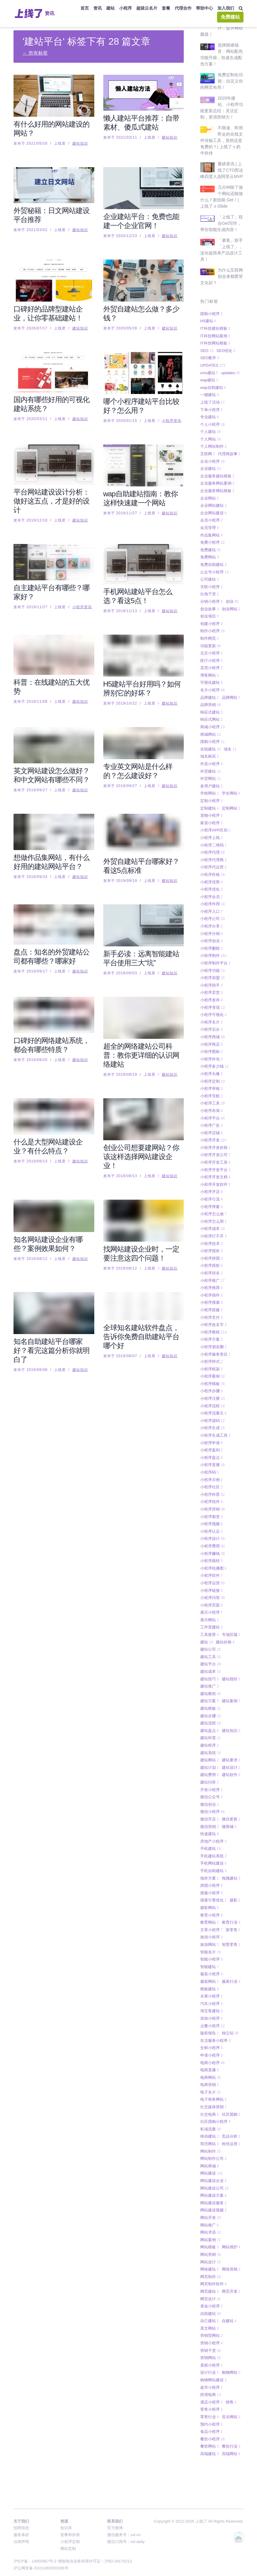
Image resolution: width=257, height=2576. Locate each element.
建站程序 (209, 1725)
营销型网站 (211, 2315)
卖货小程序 (211, 648)
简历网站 (209, 2124)
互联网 (207, 434)
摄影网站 (209, 1888)
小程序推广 (212, 1260)
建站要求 (231, 1740)
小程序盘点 (211, 1437)
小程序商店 (211, 1024)
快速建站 (209, 1814)
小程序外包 (211, 1039)
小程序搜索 (211, 1282)
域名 (230, 729)
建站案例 (231, 1681)
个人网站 (210, 419)
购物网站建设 (213, 2360)
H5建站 (208, 301)
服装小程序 (211, 1954)
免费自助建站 (213, 545)
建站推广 (209, 1666)
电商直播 (209, 2050)
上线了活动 (212, 382)
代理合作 (183, 8)
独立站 (230, 2013)
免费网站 (209, 537)
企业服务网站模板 (217, 471)
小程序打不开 (213, 1216)
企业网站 (209, 478)
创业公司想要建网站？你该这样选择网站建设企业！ (141, 1157)
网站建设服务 (213, 2183)
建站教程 (210, 1674)
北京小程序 (211, 633)
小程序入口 (211, 891)
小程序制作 (213, 935)
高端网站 (231, 2434)
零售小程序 (211, 2389)
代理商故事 (229, 434)
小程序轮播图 (213, 1548)
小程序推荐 (211, 1268)
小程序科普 (212, 1474)
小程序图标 (211, 1031)
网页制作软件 (213, 2264)
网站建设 (211, 2153)
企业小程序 (212, 441)
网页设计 (210, 2279)
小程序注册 (212, 1378)
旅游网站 (209, 1924)
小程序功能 (212, 950)
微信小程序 (212, 1792)
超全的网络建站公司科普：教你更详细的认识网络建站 (141, 1055)
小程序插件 (211, 1275)
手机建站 (210, 1828)
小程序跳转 (211, 1541)
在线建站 (210, 729)
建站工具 (210, 1637)
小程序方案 (211, 1319)
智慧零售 (231, 1924)
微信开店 (209, 1799)
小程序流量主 (213, 1393)
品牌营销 (210, 685)
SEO (206, 331)
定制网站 (231, 788)
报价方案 (209, 1858)
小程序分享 (211, 906)
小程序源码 (212, 1401)
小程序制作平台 (215, 943)
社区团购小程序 (215, 2102)
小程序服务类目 (215, 1334)
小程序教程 (213, 1312)
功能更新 (210, 626)
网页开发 (231, 2271)
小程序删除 (211, 928)
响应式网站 (211, 699)
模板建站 (209, 1969)
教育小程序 (211, 1895)
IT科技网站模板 (215, 323)
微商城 (229, 1807)
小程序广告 (211, 1105)
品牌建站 (209, 677)
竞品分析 (231, 2116)
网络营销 (231, 2249)
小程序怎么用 (213, 1201)
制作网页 (209, 618)
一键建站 (209, 375)
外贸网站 (210, 758)
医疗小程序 (211, 641)
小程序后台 (211, 1009)
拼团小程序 (211, 1865)
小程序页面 (211, 1585)
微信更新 (231, 1799)
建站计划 (209, 1747)
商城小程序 (212, 707)
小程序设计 (212, 1518)
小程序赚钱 (212, 1533)
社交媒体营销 (213, 2087)
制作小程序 (212, 611)
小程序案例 (212, 1356)
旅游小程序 (211, 1917)
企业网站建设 (213, 493)
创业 (232, 581)
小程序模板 (212, 1364)
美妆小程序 (211, 2286)
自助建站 (210, 2294)
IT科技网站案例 (215, 316)
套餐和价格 (70, 2534)
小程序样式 (211, 1341)
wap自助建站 (213, 367)
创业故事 (209, 589)
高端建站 (209, 2434)
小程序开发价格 (215, 1128)
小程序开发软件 (215, 1164)
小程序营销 (212, 1489)
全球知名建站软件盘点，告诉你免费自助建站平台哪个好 (141, 1337)
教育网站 (209, 1902)
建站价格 (225, 1622)
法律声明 (21, 2541)
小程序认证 (211, 1511)
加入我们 (225, 8)
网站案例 (210, 2220)
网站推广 (209, 2205)
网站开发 (210, 2198)
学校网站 (209, 773)
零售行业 (209, 2397)
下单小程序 (211, 390)
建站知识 (80, 143)
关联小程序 (211, 567)
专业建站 (209, 397)
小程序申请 (211, 1423)
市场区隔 (231, 1615)
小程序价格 (212, 854)
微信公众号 (211, 1777)
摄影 (235, 1880)
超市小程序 (211, 2367)
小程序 (125, 8)
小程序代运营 (213, 847)
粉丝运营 (231, 2124)
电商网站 (210, 2057)
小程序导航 (211, 1076)
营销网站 (210, 2338)
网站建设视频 (213, 2190)
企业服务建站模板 (217, 456)
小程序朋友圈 (213, 1327)
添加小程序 (211, 1998)
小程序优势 (211, 862)
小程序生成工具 (215, 1415)
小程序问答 (212, 1578)
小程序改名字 (213, 1305)
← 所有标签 (35, 53)
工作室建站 (211, 1607)
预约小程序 (211, 2404)
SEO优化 (225, 331)
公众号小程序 (214, 552)
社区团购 (231, 2094)
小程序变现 (212, 987)
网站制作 (210, 2131)
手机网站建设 (213, 1843)
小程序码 (209, 1452)
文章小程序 (211, 1910)
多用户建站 (211, 766)
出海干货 (209, 574)
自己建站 (209, 2301)
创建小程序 (211, 604)
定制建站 (209, 788)
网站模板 (209, 2227)
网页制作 (210, 2257)
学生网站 (231, 773)
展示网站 (209, 1600)
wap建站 (209, 360)
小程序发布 (211, 980)
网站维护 (231, 2227)
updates (230, 353)
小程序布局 (211, 1091)
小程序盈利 (211, 1430)
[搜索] (241, 8)
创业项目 (209, 596)
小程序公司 (212, 899)
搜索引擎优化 (213, 1880)
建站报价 (231, 1659)
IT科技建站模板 (215, 308)
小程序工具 (212, 1083)
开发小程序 (211, 1770)
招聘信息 (21, 2528)
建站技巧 (209, 1659)
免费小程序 (212, 522)
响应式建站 (211, 692)
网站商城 (209, 2146)
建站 (110, 8)
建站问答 (209, 1762)
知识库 (66, 2528)
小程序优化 (211, 869)
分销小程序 (211, 581)
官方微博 (115, 2528)
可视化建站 (211, 662)
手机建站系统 (213, 1836)
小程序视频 (211, 1504)
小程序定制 (212, 1061)
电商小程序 (212, 2043)
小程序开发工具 (215, 1142)
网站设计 (210, 2242)
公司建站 (209, 559)
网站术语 (210, 2212)
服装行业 (231, 1961)
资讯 (97, 8)
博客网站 (209, 655)
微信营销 (209, 1807)
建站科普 (210, 1718)
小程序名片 (211, 1002)
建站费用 (209, 1755)
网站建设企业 (213, 2161)
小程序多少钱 (214, 1046)
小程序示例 (211, 1460)
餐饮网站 (209, 2426)
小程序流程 (212, 1386)
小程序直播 (212, 1445)
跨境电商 (210, 2375)
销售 (231, 2382)
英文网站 (209, 2308)
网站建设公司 (214, 2168)
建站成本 (210, 1651)
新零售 (233, 1910)
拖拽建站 (231, 1858)
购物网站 (231, 2352)
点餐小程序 (212, 2006)
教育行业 (231, 1902)
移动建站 (209, 2116)
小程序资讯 (171, 421)
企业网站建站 (213, 485)
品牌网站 (231, 677)
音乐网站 (231, 2397)
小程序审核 (211, 1068)
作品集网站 (211, 515)
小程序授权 (211, 1245)
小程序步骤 (211, 1371)
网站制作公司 (213, 2138)
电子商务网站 (213, 2079)
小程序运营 (212, 1563)
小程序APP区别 (215, 810)
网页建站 (209, 2271)
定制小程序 (211, 781)
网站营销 (210, 2234)
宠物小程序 (211, 795)
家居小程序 (211, 803)
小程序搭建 (211, 1290)
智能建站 (209, 1947)
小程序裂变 (211, 1497)
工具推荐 (209, 1615)
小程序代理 (212, 832)
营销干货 (210, 2330)
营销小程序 (211, 2323)
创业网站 (231, 589)
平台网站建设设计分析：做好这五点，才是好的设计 (51, 501)
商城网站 (210, 714)
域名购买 (209, 736)
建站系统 (210, 1733)
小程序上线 (211, 818)
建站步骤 (210, 1696)
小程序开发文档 (215, 1157)
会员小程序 (211, 500)
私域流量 (210, 2109)
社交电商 (209, 2094)
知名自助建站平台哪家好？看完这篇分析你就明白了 (51, 1350)
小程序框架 (211, 1349)
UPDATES (212, 345)
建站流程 (210, 1703)
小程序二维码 (213, 825)
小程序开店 (211, 1172)
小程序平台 (212, 1098)
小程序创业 (211, 921)
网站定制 (68, 2548)
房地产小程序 (213, 1821)
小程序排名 (211, 1253)
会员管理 (209, 508)
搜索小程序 (211, 1873)
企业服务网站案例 (217, 463)
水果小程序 (211, 1976)
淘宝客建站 (211, 1991)
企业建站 (210, 448)
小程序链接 (211, 1570)
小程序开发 (213, 1120)
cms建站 (209, 353)
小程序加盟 (212, 958)
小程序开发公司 (215, 1135)
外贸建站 (210, 751)
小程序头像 (211, 1054)
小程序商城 (212, 1017)
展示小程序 (211, 1592)
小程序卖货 (211, 972)
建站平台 (210, 1644)
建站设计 (231, 1747)
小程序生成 (212, 1408)
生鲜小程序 (211, 2028)
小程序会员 (211, 877)
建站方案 (209, 1681)
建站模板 (210, 1688)
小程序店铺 (211, 1113)
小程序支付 (211, 1297)
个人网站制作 (213, 426)
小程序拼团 (211, 1238)
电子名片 (210, 2072)
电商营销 (209, 2065)
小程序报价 (211, 1231)
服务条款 (21, 2534)
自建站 (229, 2301)
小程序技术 (211, 1224)
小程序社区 (211, 1467)
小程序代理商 (213, 840)
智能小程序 (211, 1939)
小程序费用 (212, 1526)
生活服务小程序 (215, 2020)
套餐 (166, 8)
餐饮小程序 (212, 2419)
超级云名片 (146, 8)
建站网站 (209, 1740)
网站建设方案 (213, 2175)
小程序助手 (211, 965)
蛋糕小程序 (211, 2345)
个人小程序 (212, 404)
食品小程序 (211, 2411)
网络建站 (209, 2249)
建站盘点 (209, 1711)
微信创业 (209, 1784)
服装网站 (209, 1961)
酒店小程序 (211, 2382)
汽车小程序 (211, 1984)
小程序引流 (211, 1179)
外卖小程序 (211, 744)
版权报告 (209, 2013)
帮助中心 (204, 8)
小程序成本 (212, 1209)
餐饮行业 (231, 2426)
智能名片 (210, 1932)
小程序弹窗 (211, 1187)
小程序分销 (211, 914)
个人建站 (210, 412)
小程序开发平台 (215, 1150)
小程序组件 (211, 1482)
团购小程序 (211, 294)
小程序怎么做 (213, 1194)
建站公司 (210, 1629)
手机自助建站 (213, 1851)
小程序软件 (211, 1555)
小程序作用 (212, 884)
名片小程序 (212, 670)
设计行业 (209, 2352)
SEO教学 (209, 338)
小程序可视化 (213, 995)
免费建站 (230, 17)
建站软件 (231, 1755)
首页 (84, 8)
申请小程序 (211, 2035)
